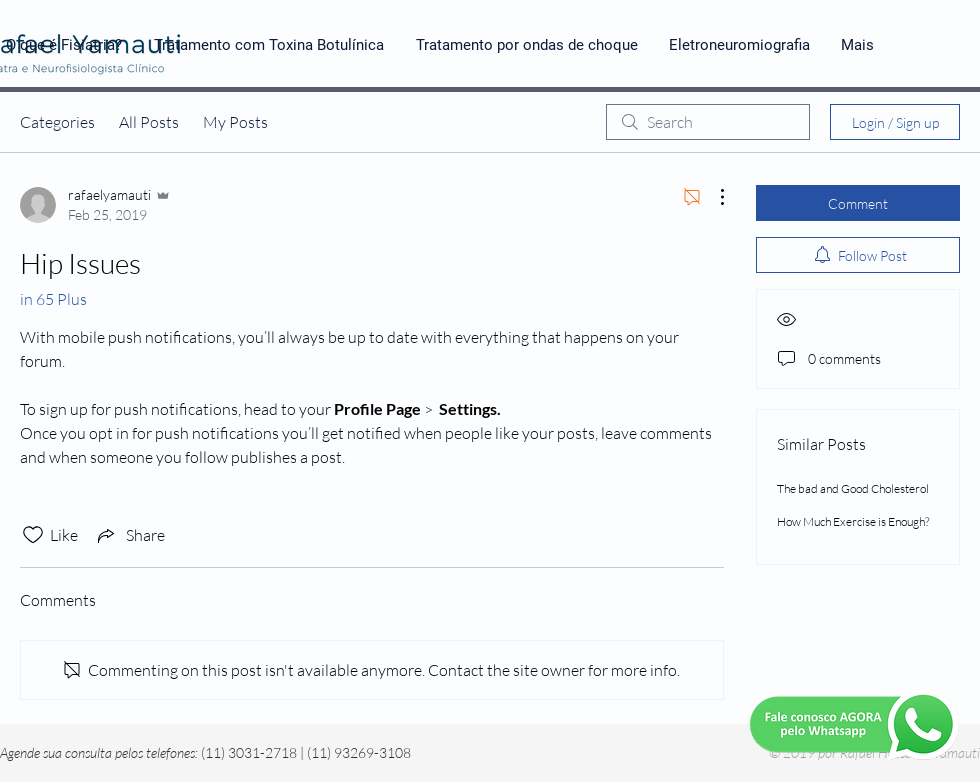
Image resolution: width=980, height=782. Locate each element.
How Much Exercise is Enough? (853, 521)
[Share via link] (129, 535)
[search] (708, 122)
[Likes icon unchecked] (33, 535)
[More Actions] (712, 197)
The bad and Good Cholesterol (853, 488)
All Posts (149, 122)
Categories (57, 122)
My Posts (235, 122)
